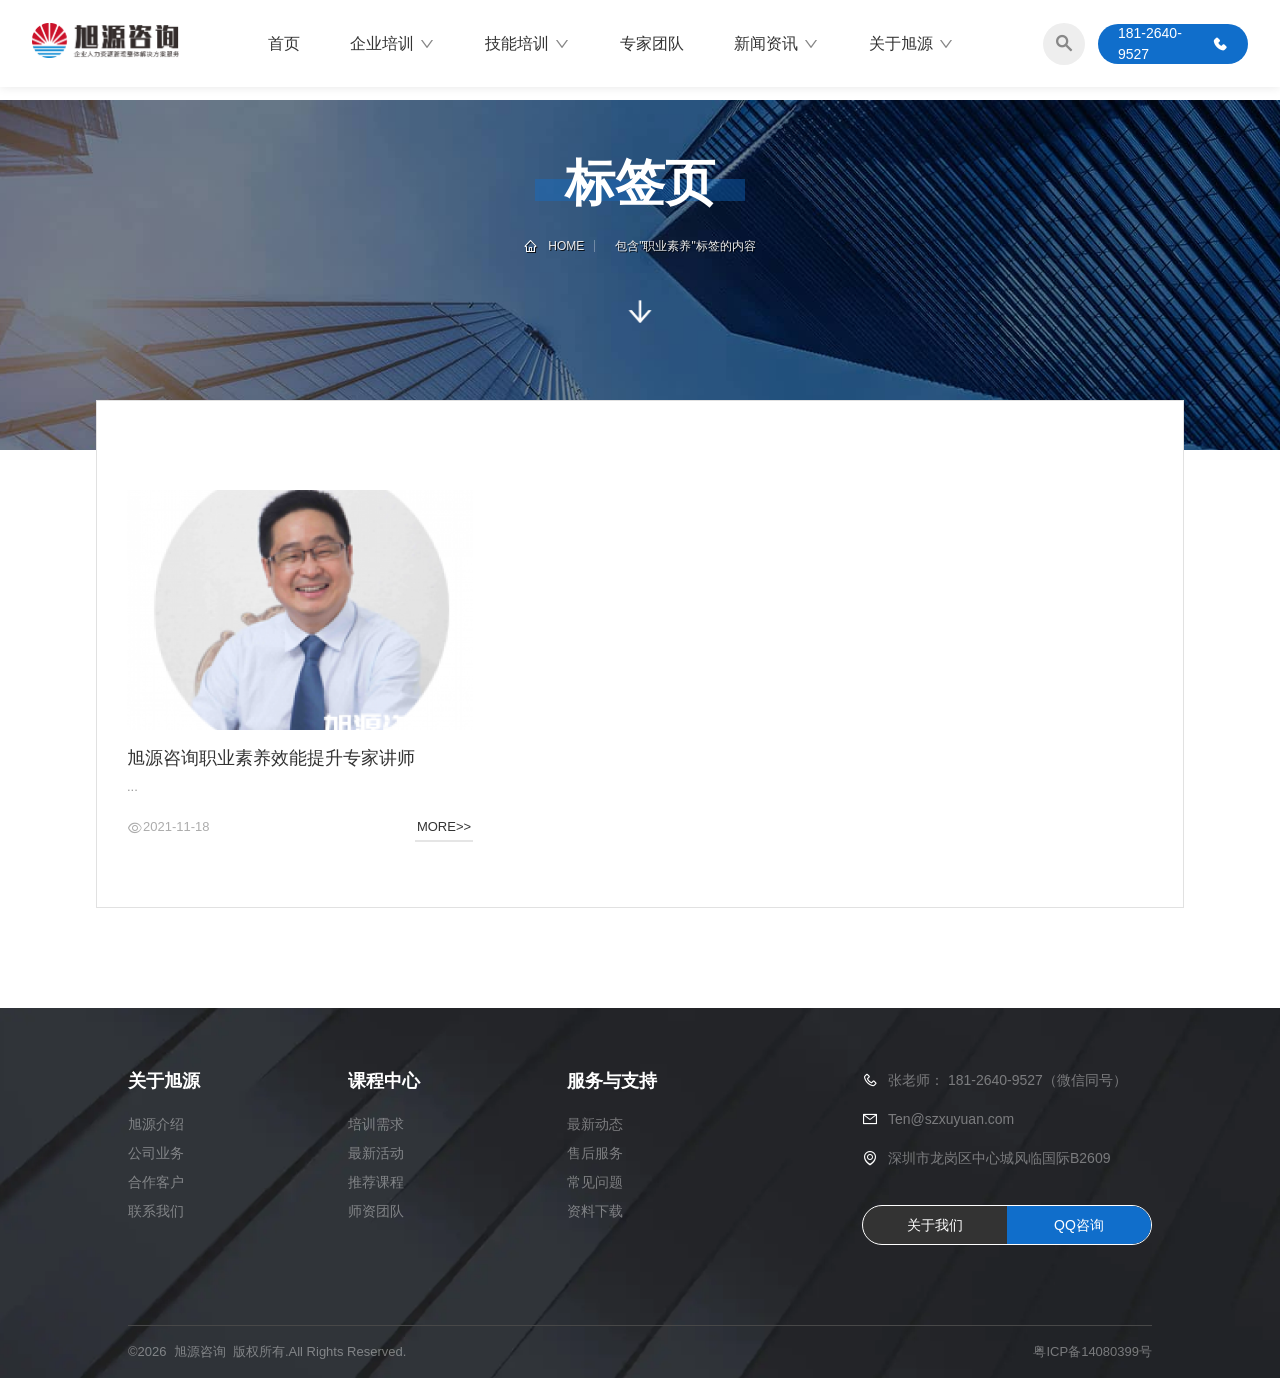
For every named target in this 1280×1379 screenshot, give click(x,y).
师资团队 (376, 1212)
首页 (284, 44)
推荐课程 (376, 1183)
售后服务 (595, 1154)
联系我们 (156, 1212)
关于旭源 (911, 45)
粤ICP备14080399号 (1092, 1353)
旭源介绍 (156, 1125)
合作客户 (156, 1183)
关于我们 (935, 1226)
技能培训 (527, 45)
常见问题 (595, 1183)
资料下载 (595, 1212)
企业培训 (392, 45)
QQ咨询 (1079, 1226)
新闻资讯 (776, 45)
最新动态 (595, 1125)
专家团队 (652, 44)
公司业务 (156, 1154)
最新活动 (376, 1154)
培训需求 (376, 1125)
